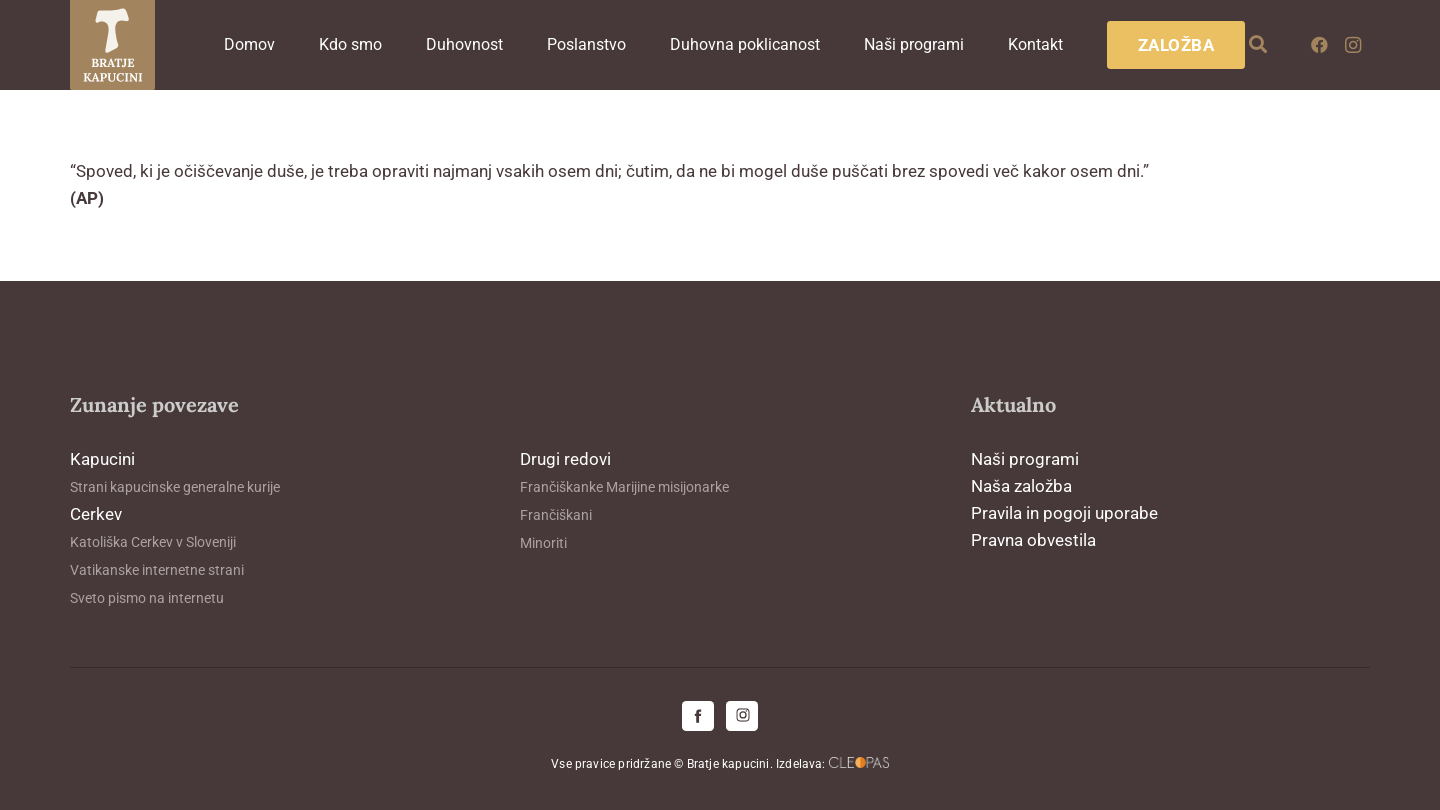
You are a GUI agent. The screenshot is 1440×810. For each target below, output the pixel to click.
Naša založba (1021, 486)
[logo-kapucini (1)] (112, 45)
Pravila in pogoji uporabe (1064, 513)
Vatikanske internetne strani (157, 570)
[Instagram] (1353, 45)
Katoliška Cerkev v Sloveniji (153, 542)
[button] (1259, 45)
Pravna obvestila (1033, 540)
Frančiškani (556, 515)
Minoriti (543, 543)
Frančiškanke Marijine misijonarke (624, 487)
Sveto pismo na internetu (147, 598)
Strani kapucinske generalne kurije (175, 487)
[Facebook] (1319, 45)
